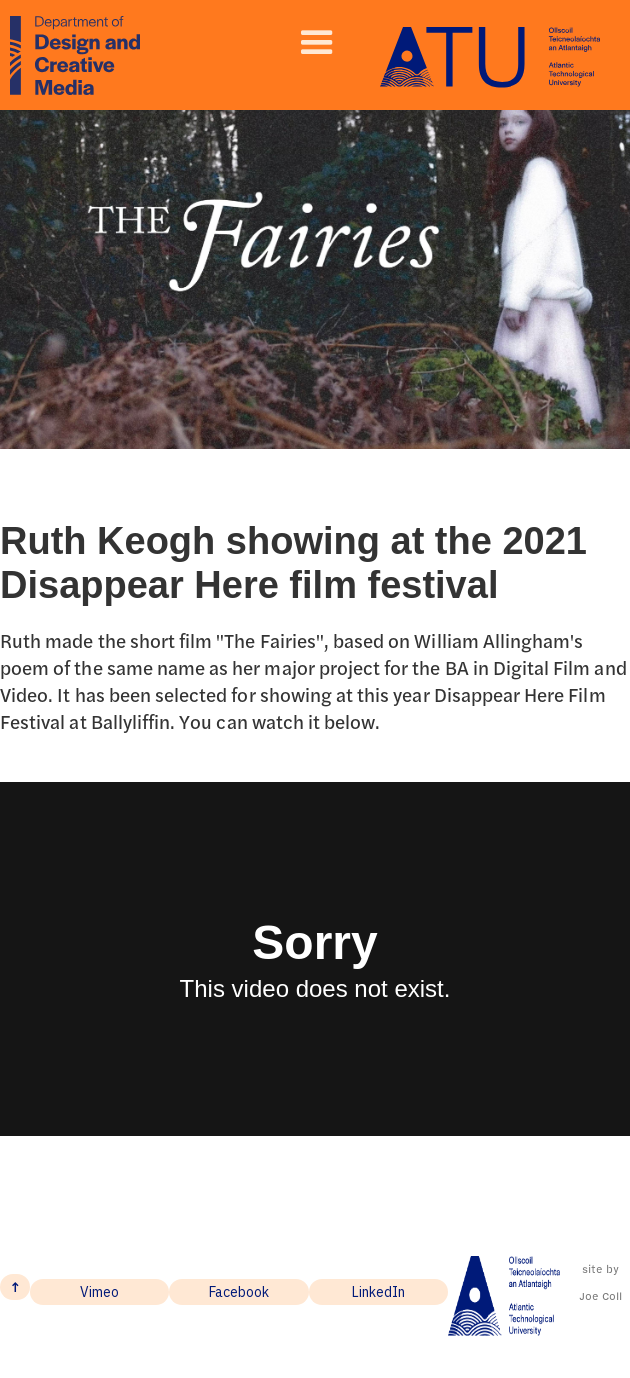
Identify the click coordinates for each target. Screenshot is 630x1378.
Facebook (239, 1292)
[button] (317, 43)
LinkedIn (378, 1292)
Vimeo (99, 1292)
